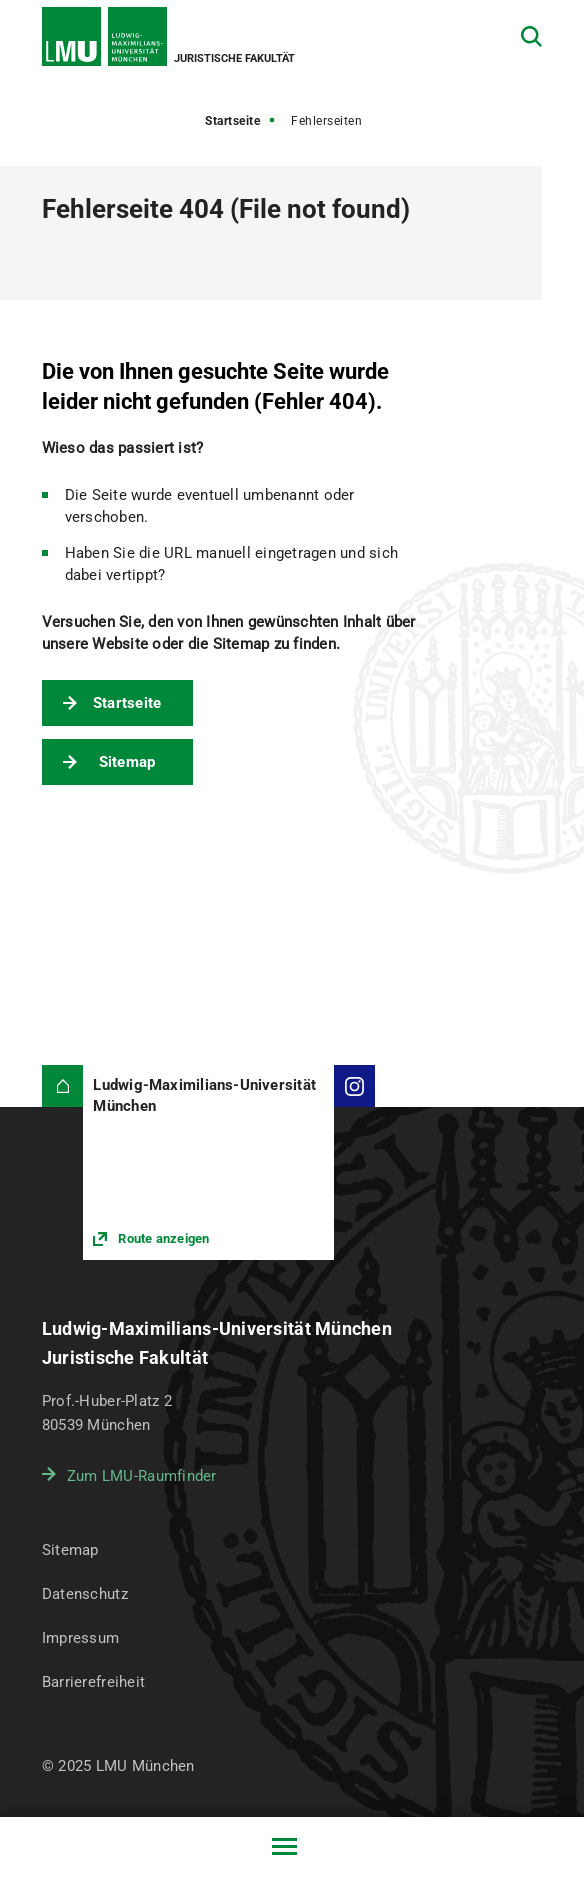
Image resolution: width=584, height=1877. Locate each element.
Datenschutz (85, 1594)
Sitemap (127, 762)
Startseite (232, 121)
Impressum (81, 1638)
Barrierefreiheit (93, 1682)
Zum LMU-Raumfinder (142, 1476)
